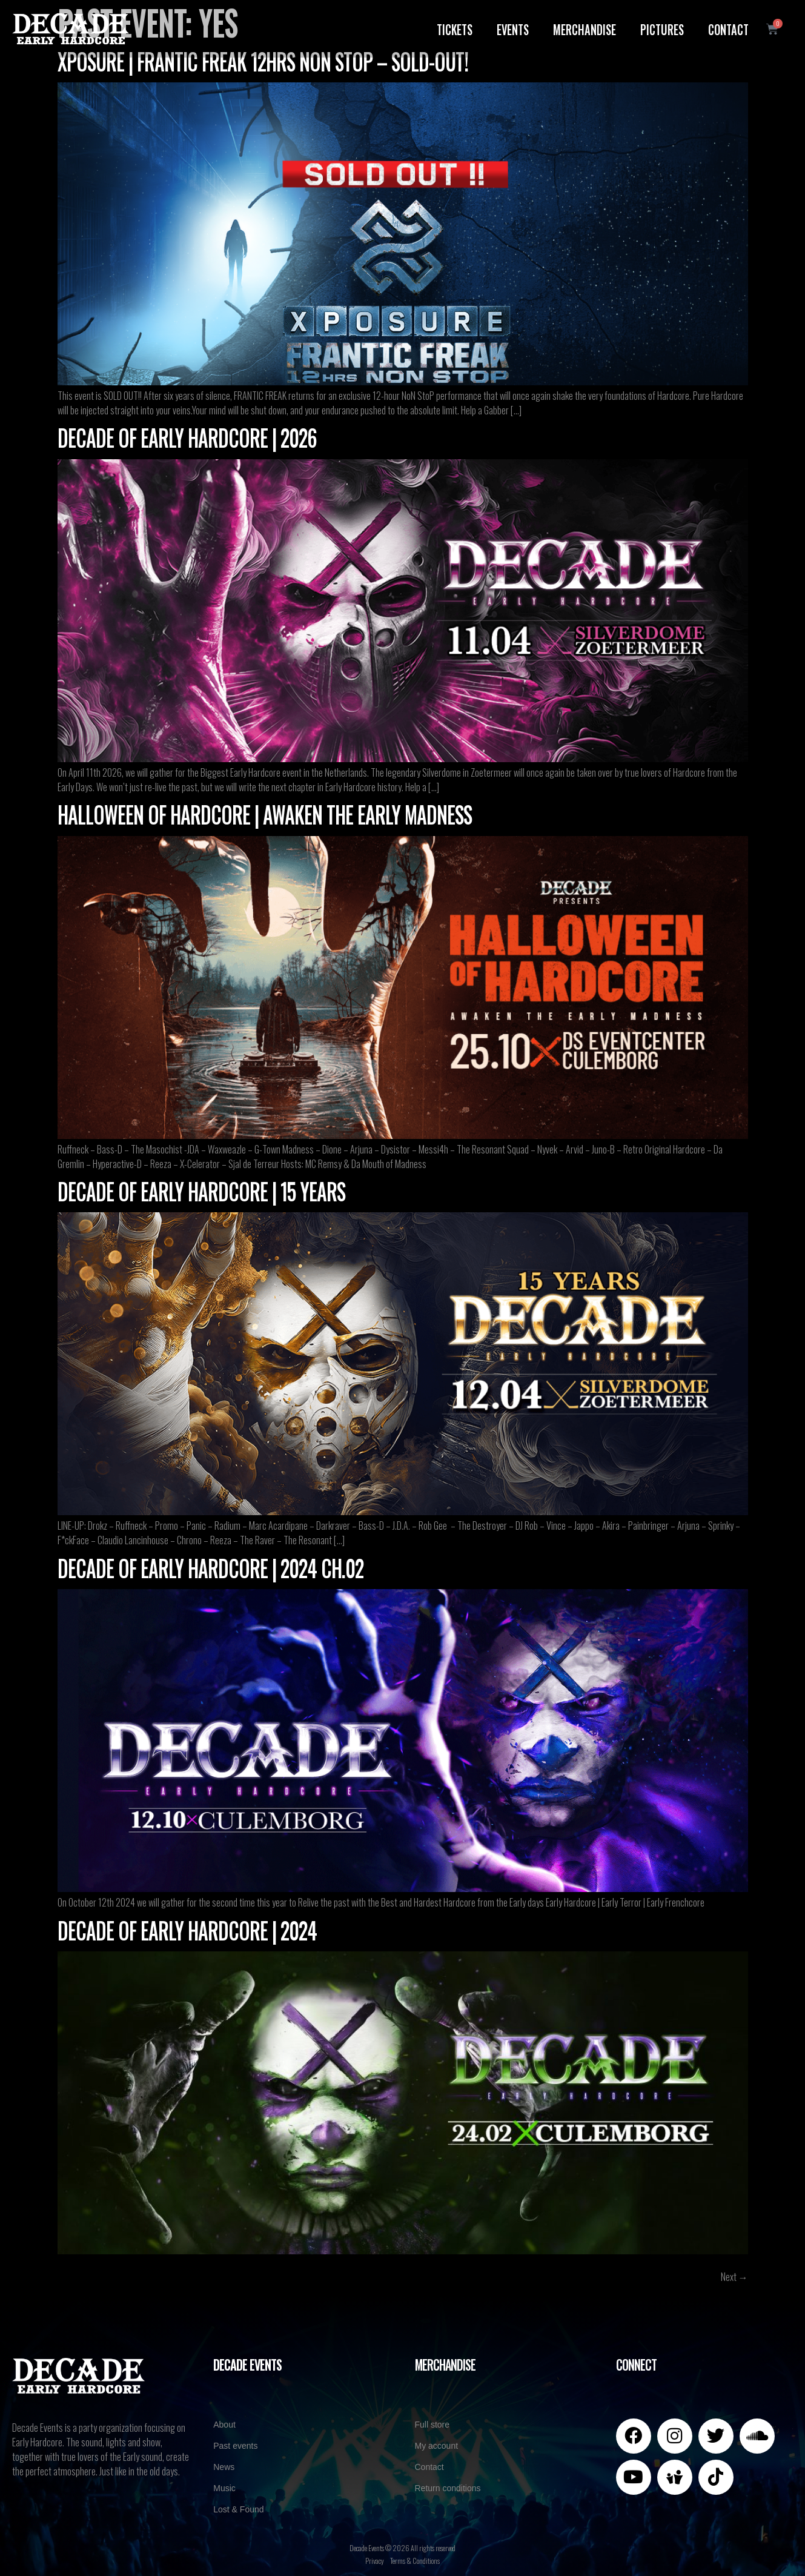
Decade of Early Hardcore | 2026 (187, 437)
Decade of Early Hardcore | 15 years (201, 1190)
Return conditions (448, 2488)
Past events (235, 2446)
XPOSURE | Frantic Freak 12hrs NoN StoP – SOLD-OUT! (263, 61)
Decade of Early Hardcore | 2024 (187, 1930)
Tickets (454, 28)
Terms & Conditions (415, 2560)
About (224, 2424)
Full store (432, 2424)
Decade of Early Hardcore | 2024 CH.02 (210, 1567)
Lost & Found (238, 2509)
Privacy (374, 2560)
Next (734, 2276)
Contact (728, 28)
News (223, 2467)
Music (224, 2488)
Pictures (662, 28)
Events (513, 28)
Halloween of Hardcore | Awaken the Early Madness (265, 814)
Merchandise (584, 28)
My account (437, 2446)
